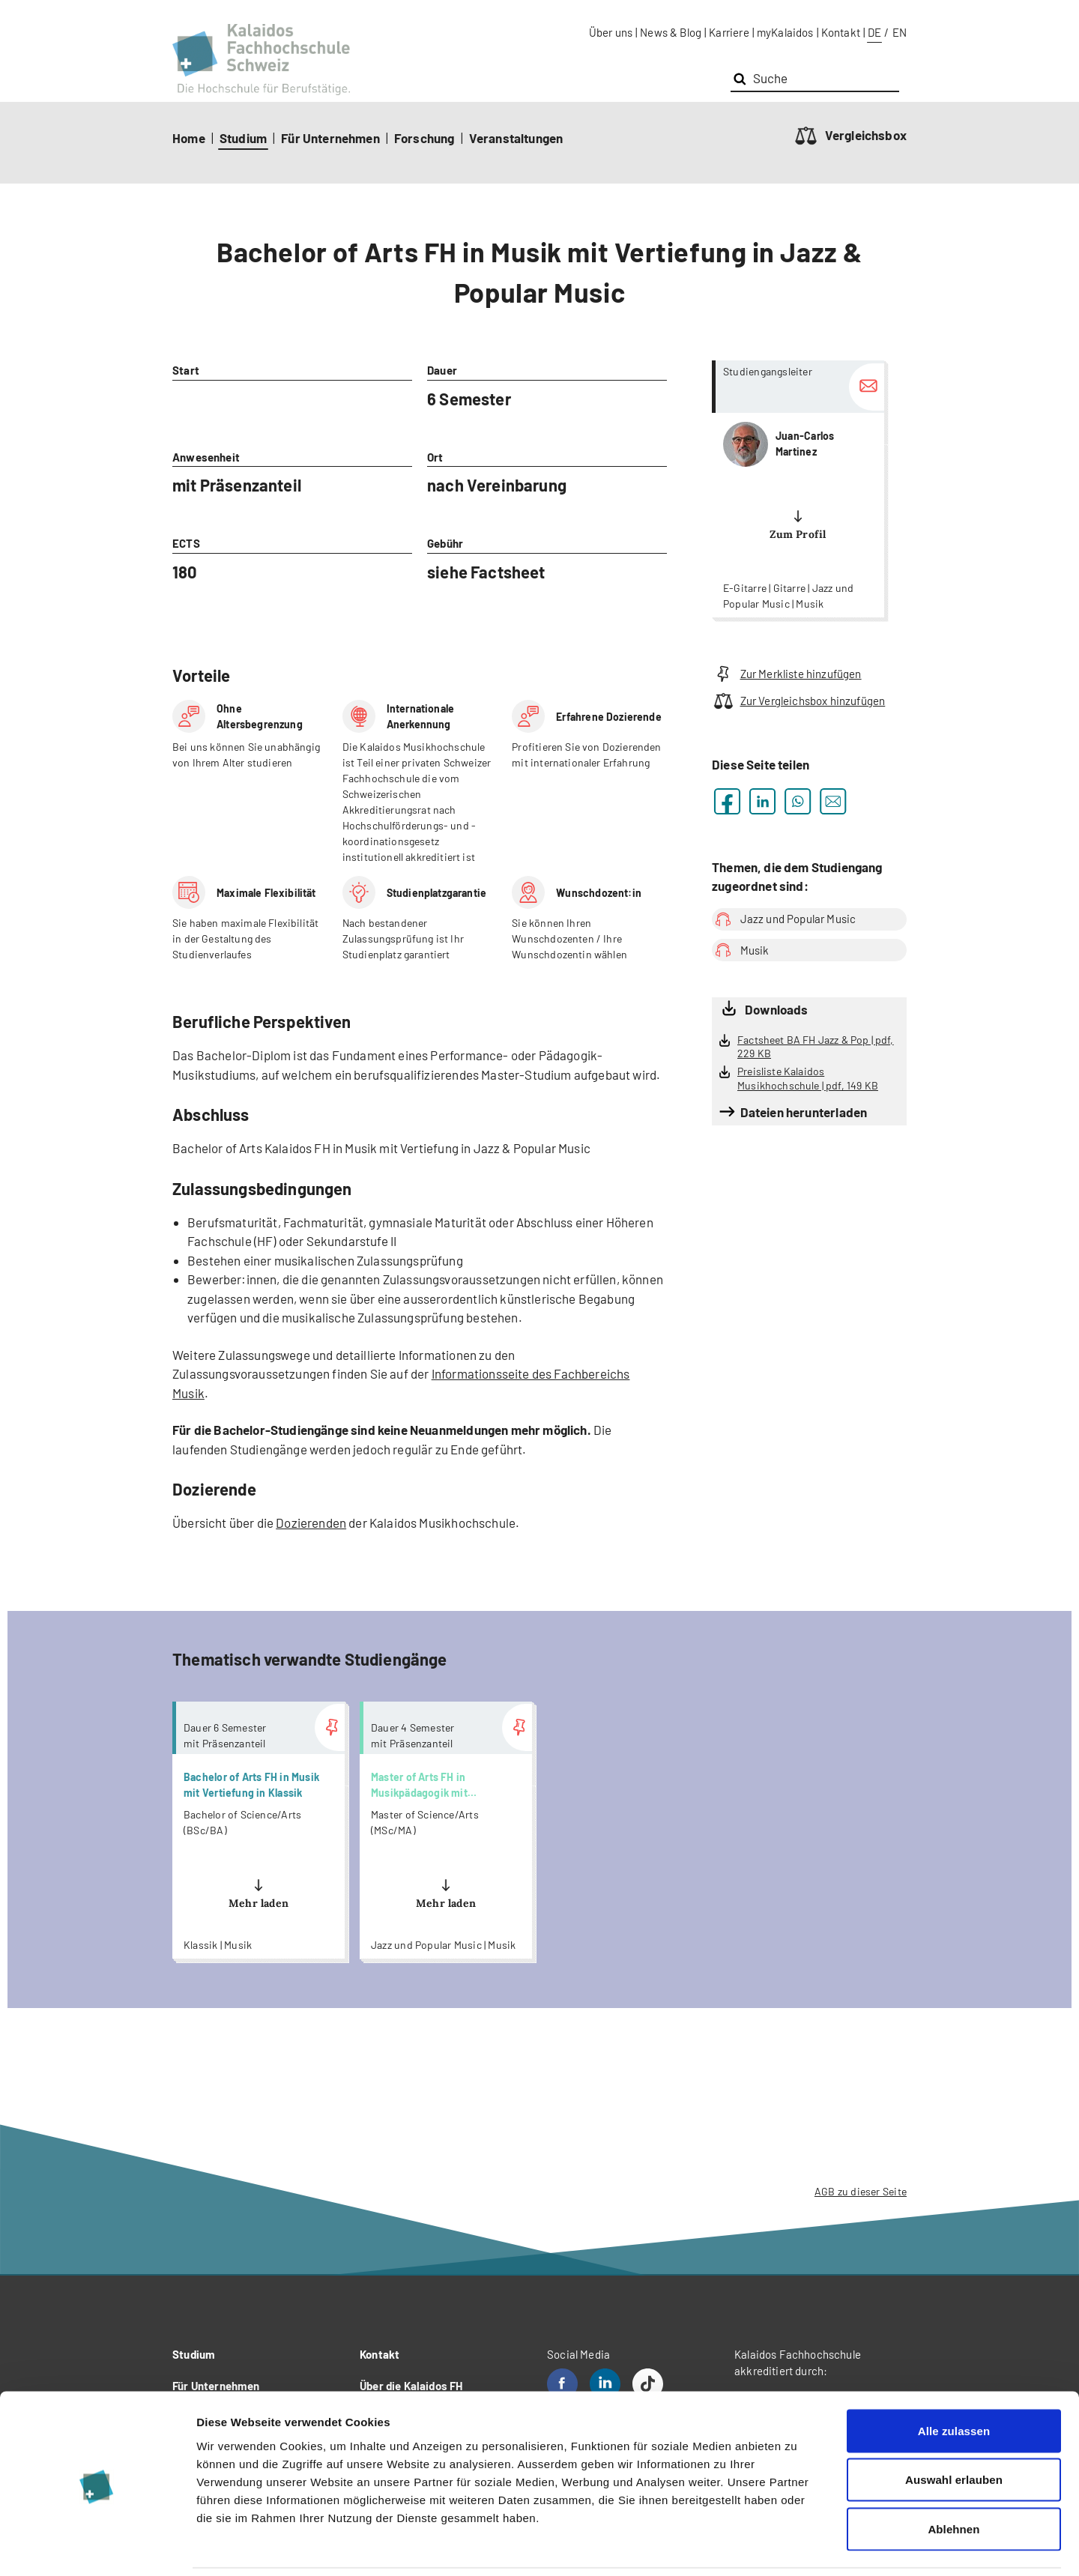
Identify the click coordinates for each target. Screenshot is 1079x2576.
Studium (243, 137)
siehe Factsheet (486, 571)
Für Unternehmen (330, 137)
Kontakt (840, 32)
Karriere (729, 32)
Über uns (610, 32)
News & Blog (670, 32)
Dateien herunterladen (804, 1111)
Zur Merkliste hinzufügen (787, 674)
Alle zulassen (954, 2379)
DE (874, 32)
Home (188, 137)
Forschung (424, 137)
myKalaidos (785, 32)
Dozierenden (311, 1522)
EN (899, 32)
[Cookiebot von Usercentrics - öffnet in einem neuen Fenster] (97, 2547)
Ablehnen (953, 2477)
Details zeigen (797, 2546)
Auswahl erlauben (954, 2428)
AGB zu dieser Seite (860, 2191)
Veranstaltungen (516, 137)
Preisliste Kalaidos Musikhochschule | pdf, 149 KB (807, 1078)
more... (798, 488)
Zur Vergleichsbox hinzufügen (798, 701)
